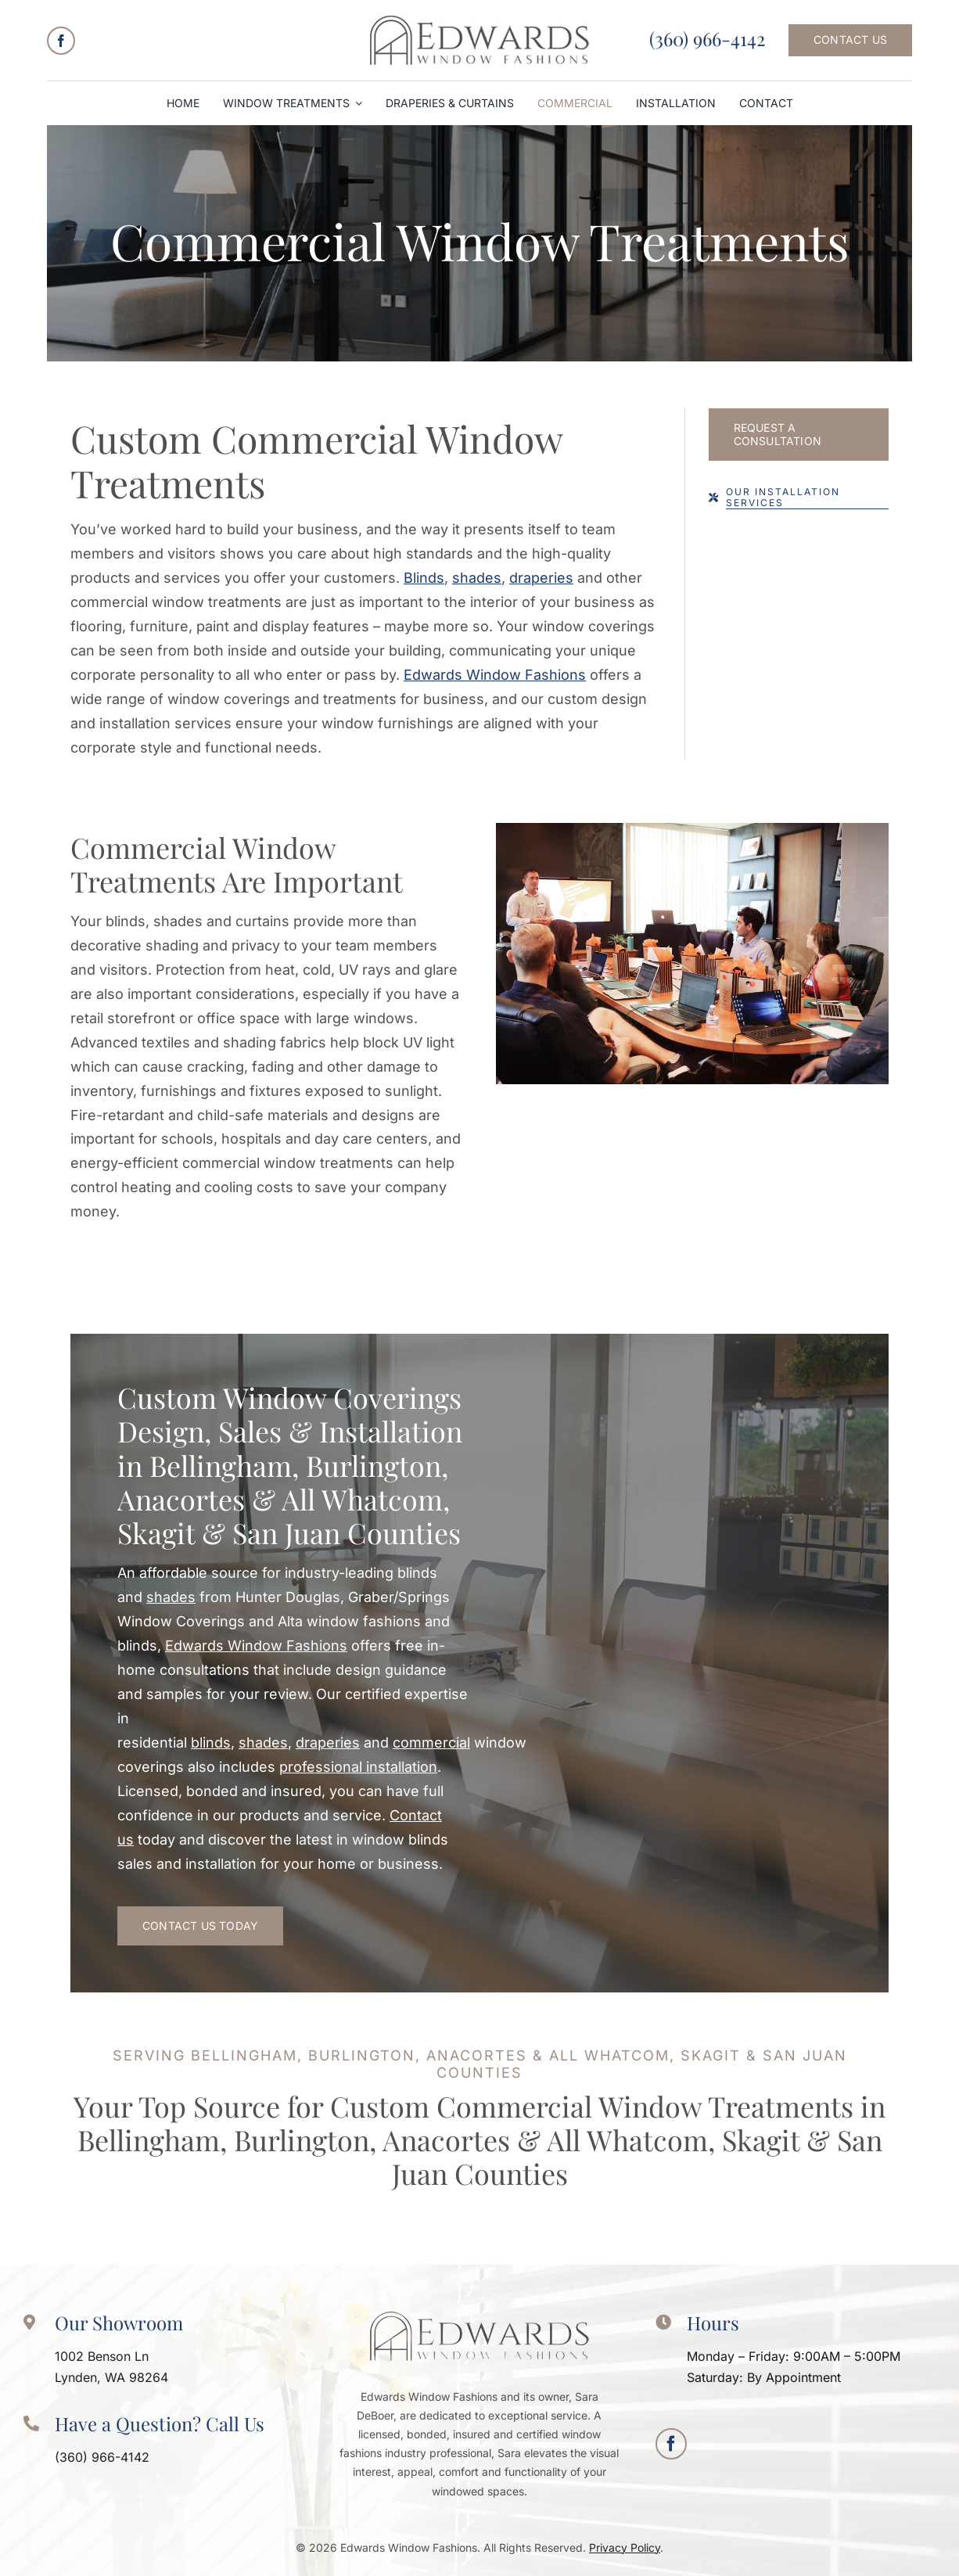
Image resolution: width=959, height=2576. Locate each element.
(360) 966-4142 (707, 38)
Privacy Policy (624, 2547)
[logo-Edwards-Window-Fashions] (479, 22)
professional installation (358, 1767)
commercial (431, 1742)
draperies (541, 577)
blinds (211, 1742)
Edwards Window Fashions (495, 674)
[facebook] (61, 41)
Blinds (424, 577)
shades (476, 577)
